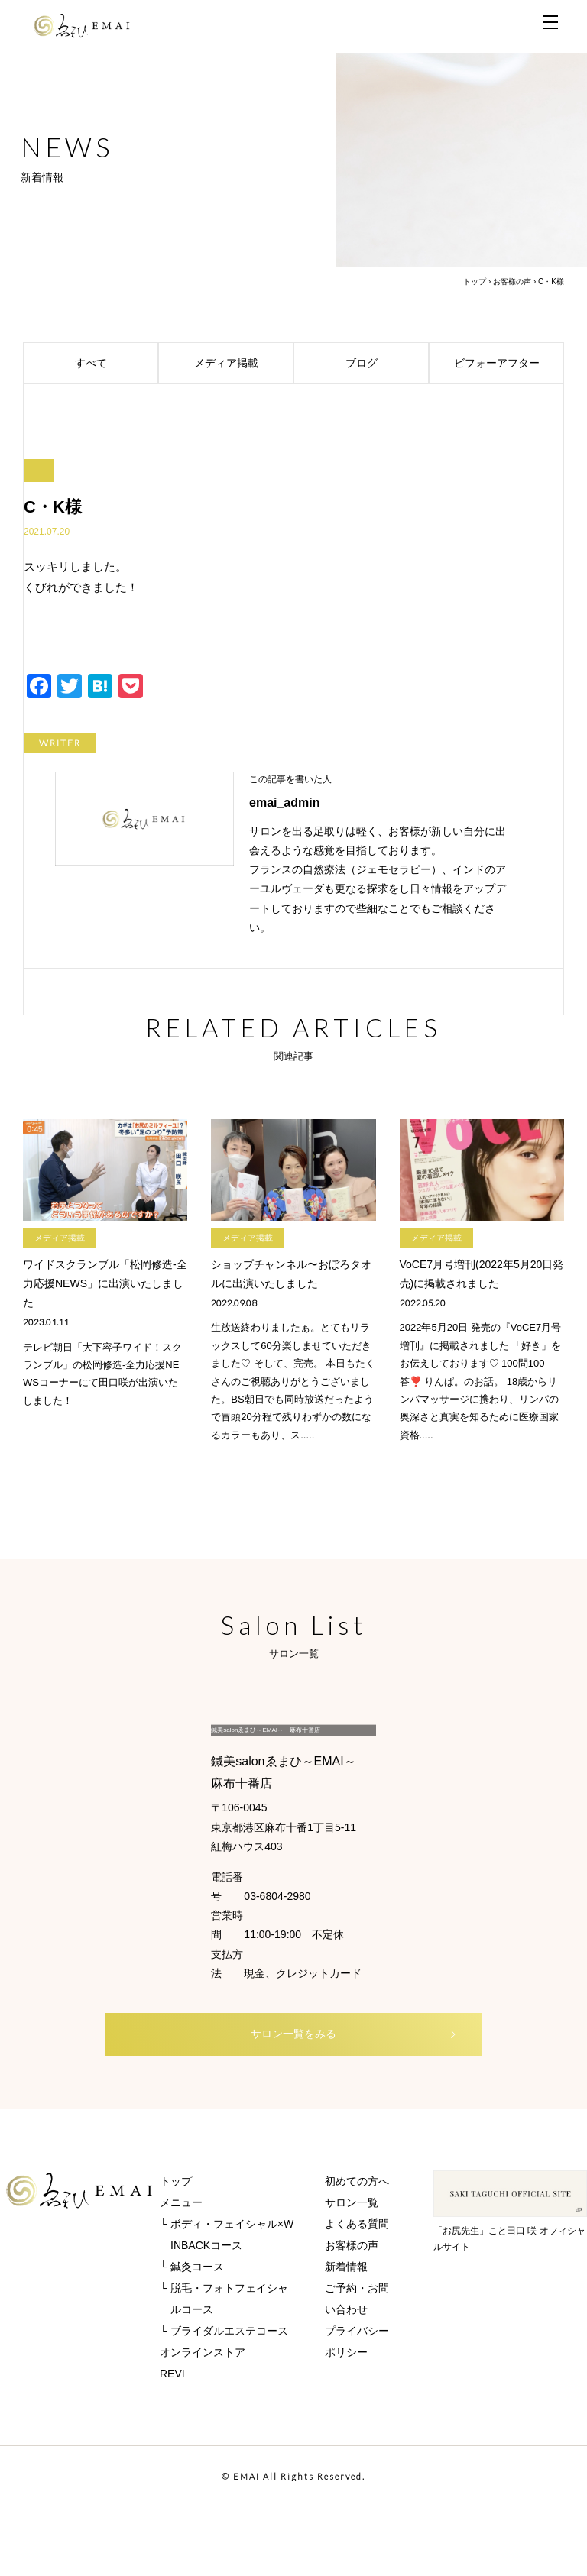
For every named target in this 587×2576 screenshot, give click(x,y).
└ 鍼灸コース (192, 2335)
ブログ (384, 364)
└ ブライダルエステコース (224, 2399)
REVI (172, 2442)
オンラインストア (202, 2421)
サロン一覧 (351, 2271)
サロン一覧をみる (317, 2101)
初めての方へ (357, 2250)
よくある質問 (357, 2292)
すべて (114, 364)
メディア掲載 (241, 364)
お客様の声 (512, 281)
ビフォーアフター (506, 364)
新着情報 (346, 2335)
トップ (474, 281)
